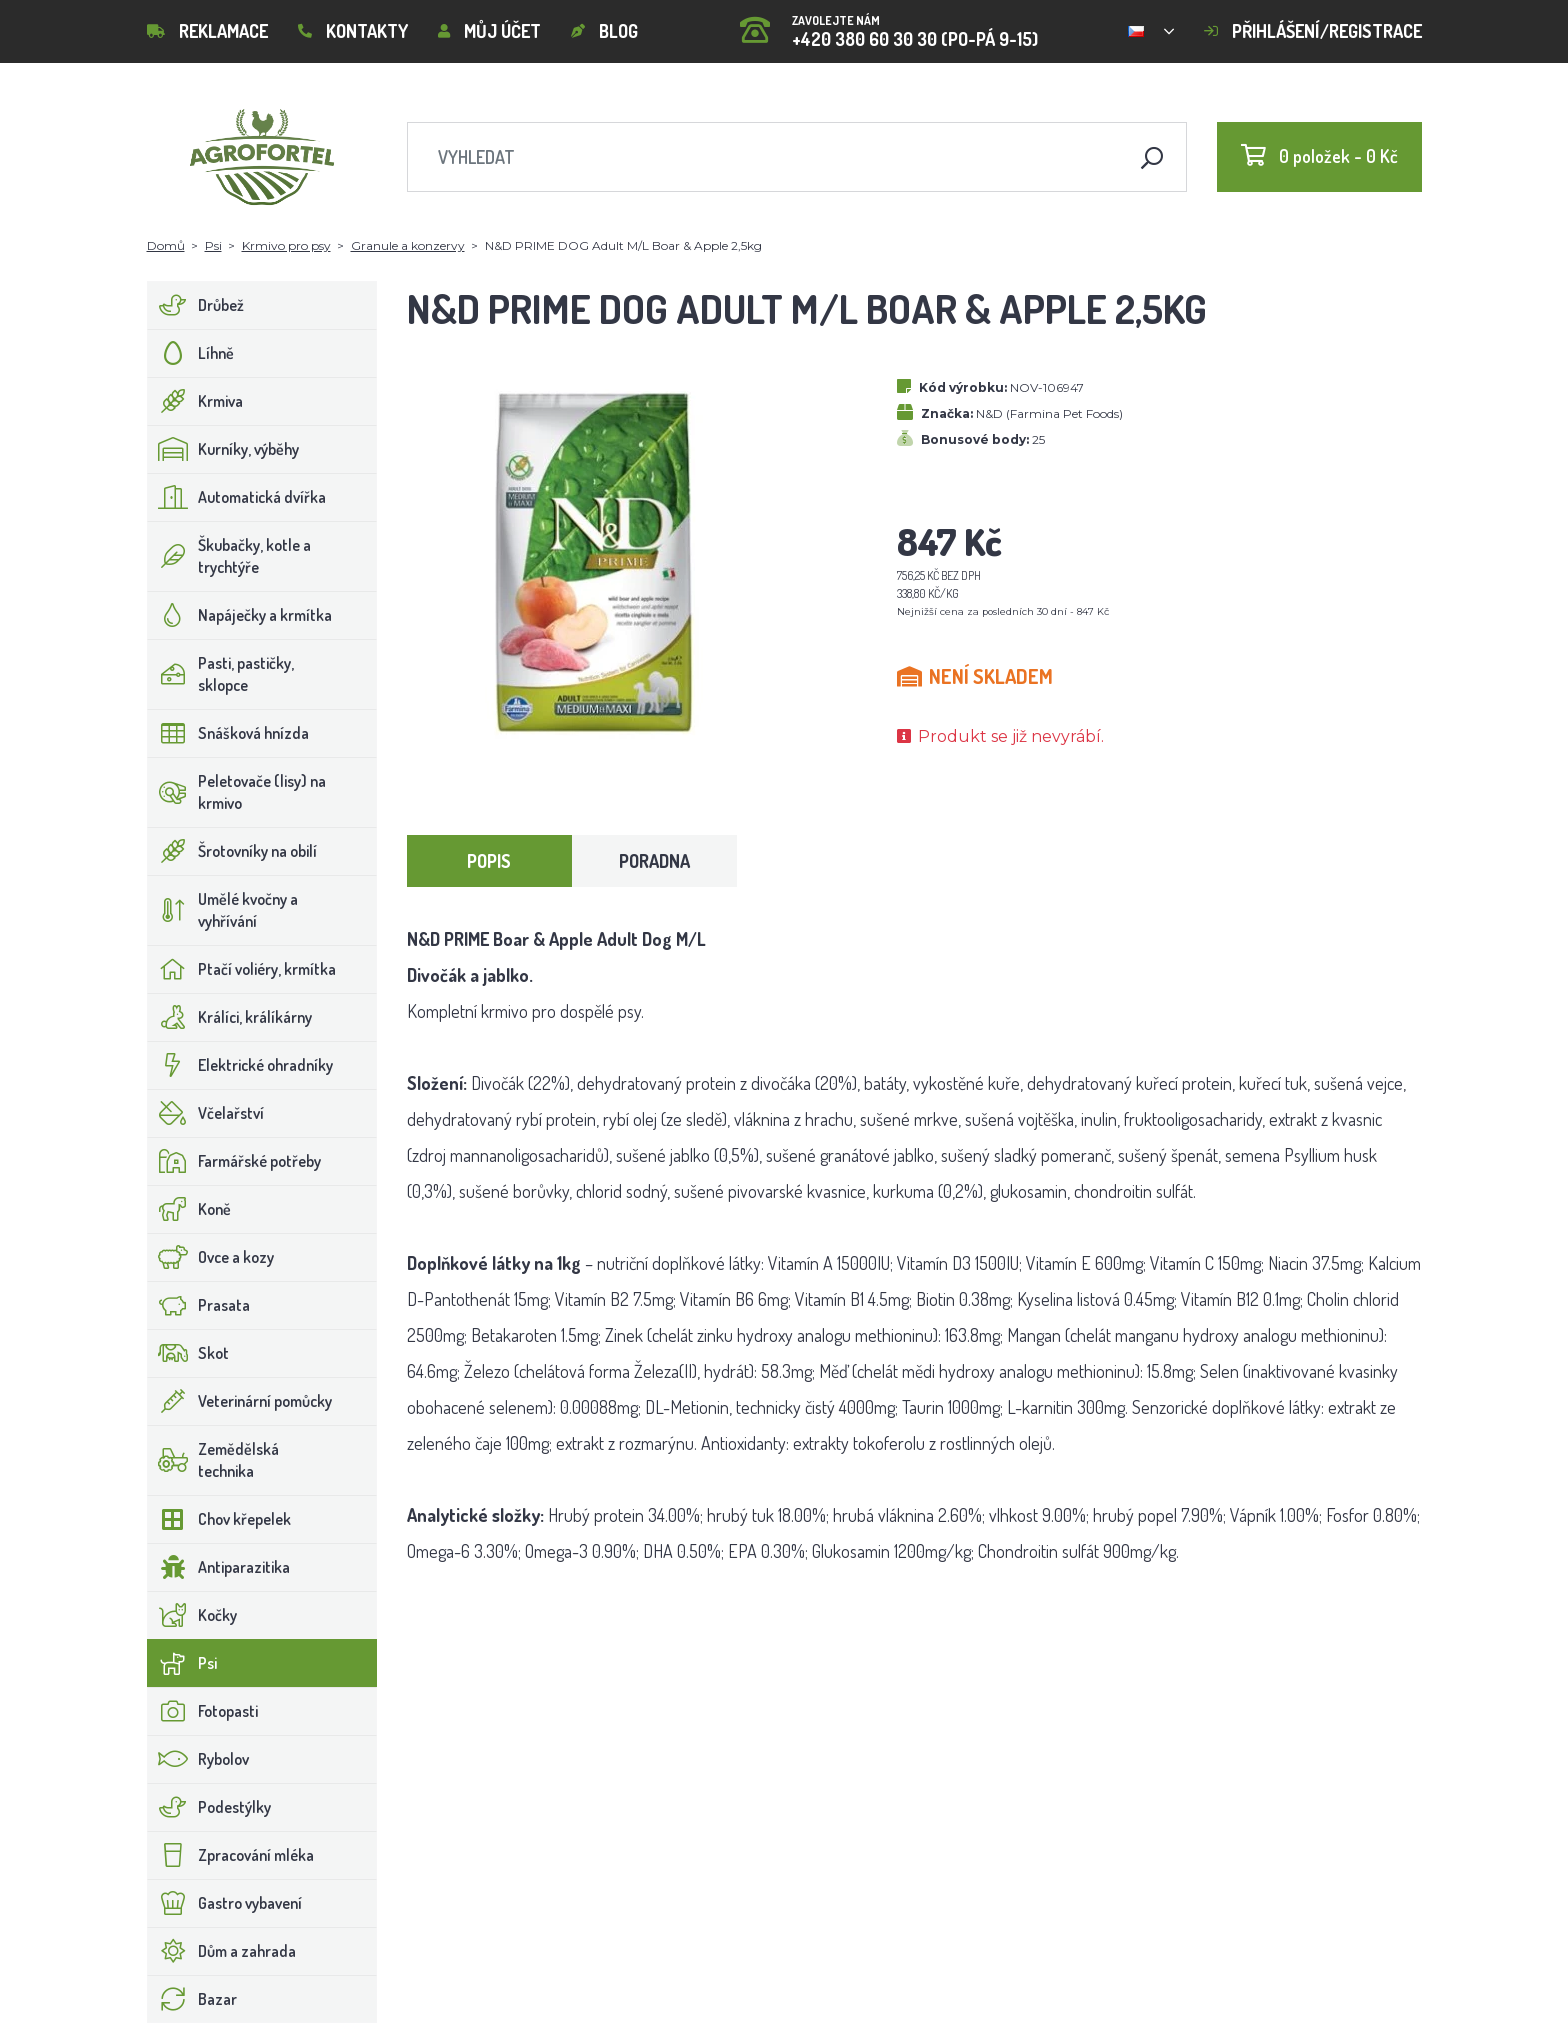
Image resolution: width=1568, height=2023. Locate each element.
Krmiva (195, 401)
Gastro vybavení (225, 1903)
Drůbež (196, 305)
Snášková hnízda (228, 733)
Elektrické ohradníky (240, 1065)
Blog (604, 31)
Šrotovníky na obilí (232, 851)
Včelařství (206, 1113)
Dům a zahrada (222, 1951)
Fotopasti (203, 1711)
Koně (189, 1209)
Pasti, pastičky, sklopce (221, 674)
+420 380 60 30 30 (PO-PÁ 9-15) (889, 24)
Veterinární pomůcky (240, 1401)
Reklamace (207, 31)
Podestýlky (209, 1807)
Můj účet (489, 31)
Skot (188, 1353)
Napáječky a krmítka (240, 615)
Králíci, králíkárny (230, 1017)
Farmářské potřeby (234, 1161)
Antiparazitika (219, 1567)
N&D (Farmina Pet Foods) (1049, 413)
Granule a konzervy (408, 245)
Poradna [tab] (654, 861)
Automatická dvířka (237, 497)
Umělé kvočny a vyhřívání (223, 910)
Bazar (192, 1999)
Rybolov (198, 1759)
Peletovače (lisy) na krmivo (237, 792)
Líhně (191, 353)
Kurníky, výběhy (223, 449)
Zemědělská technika (213, 1460)
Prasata (199, 1305)
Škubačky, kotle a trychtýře (229, 556)
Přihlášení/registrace (1313, 31)
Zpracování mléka (231, 1855)
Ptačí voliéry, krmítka (242, 969)
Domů (166, 245)
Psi (213, 245)
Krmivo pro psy (286, 245)
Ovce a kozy (211, 1257)
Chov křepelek (219, 1519)
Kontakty (353, 31)
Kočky (192, 1615)
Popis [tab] (489, 861)
